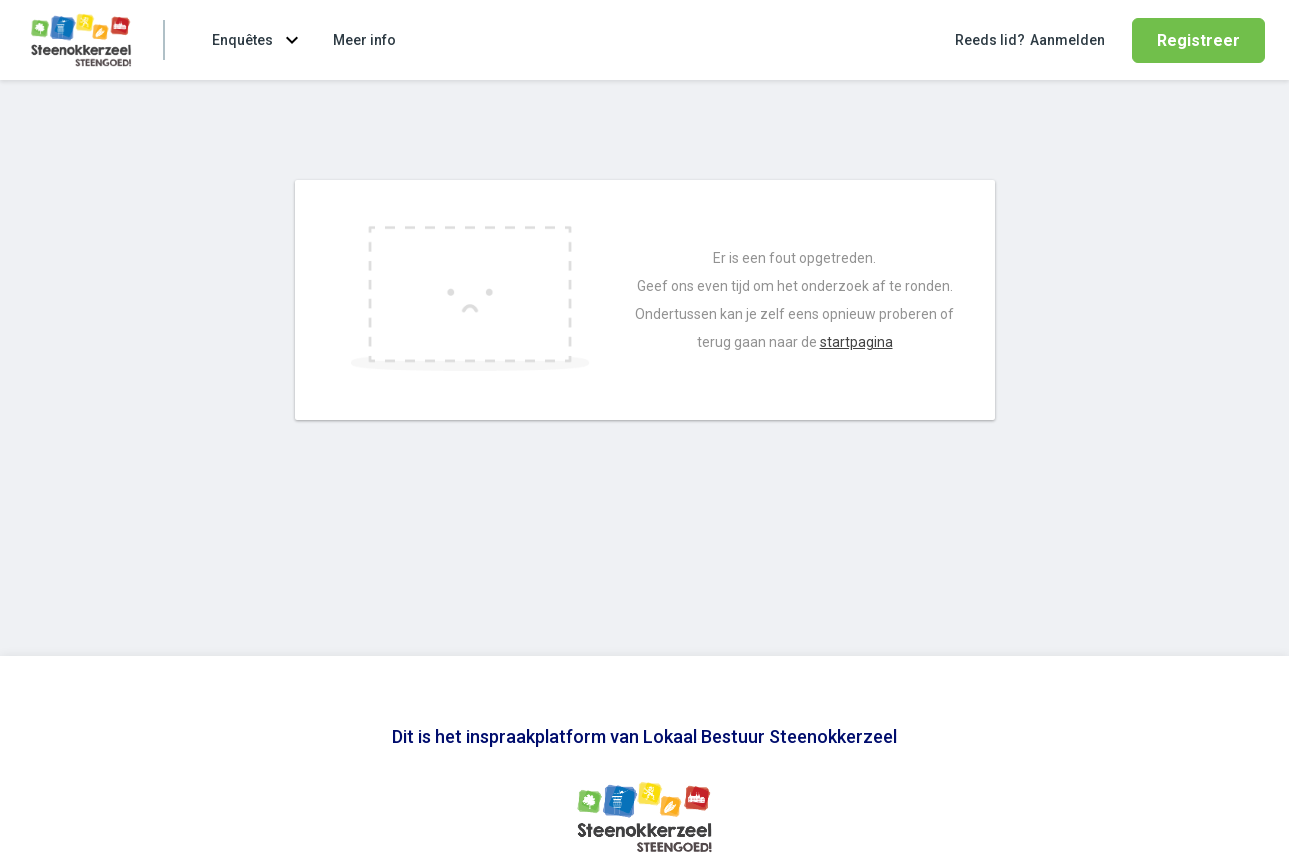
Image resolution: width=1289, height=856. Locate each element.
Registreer (1198, 40)
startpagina (856, 342)
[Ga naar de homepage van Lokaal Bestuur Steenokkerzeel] (81, 40)
